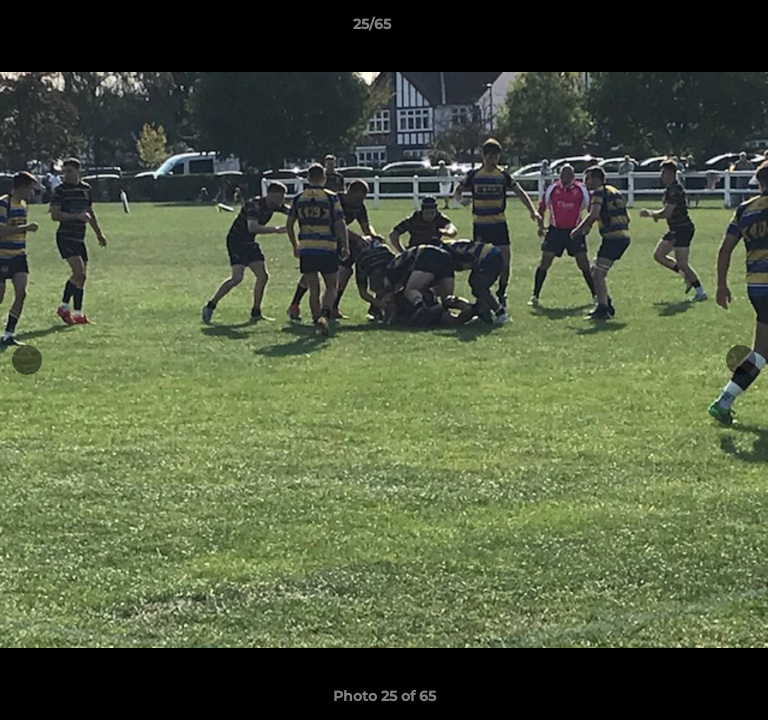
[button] (696, 29)
